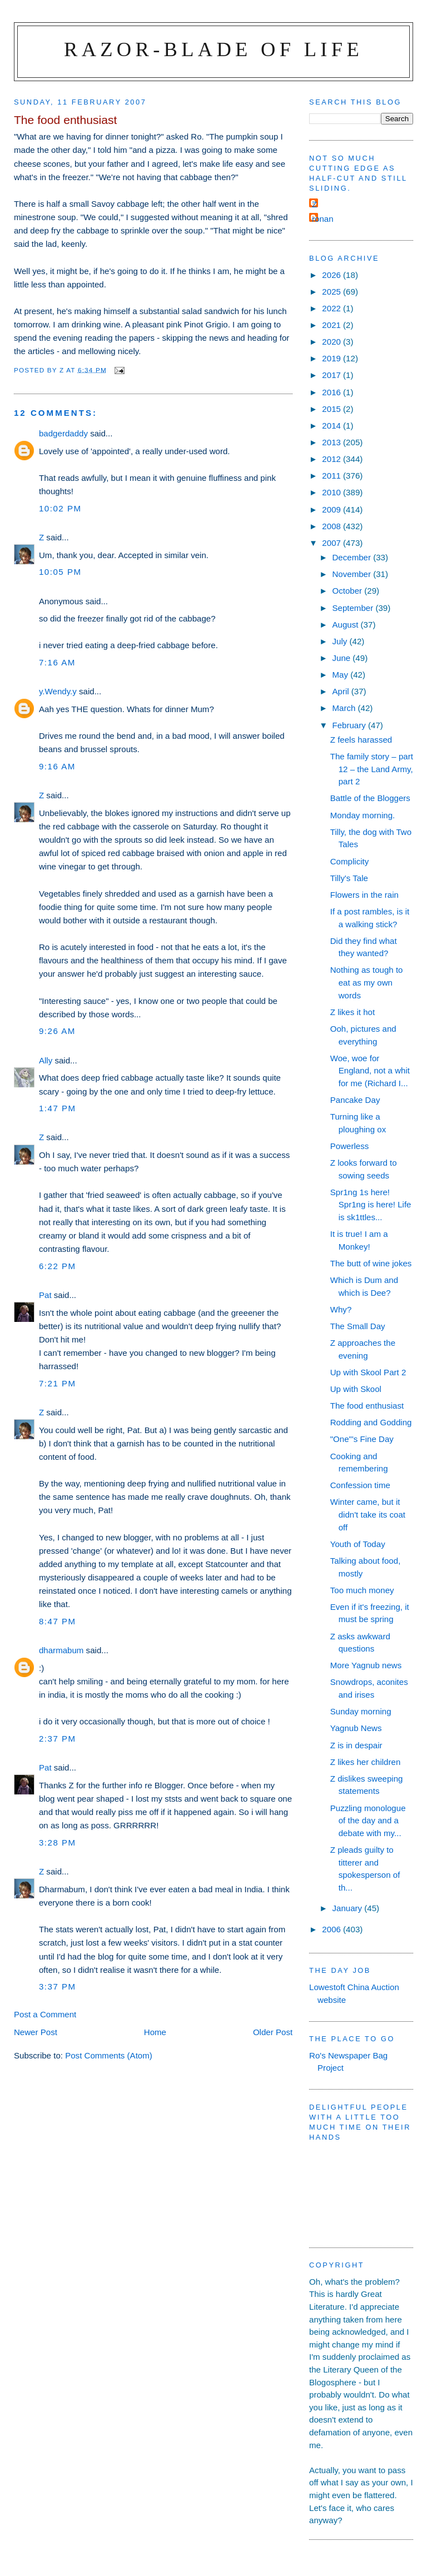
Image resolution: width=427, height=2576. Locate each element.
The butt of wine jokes (371, 1263)
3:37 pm (57, 1986)
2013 (332, 442)
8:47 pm (57, 1621)
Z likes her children (365, 1762)
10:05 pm (60, 571)
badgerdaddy (63, 433)
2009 (332, 509)
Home (155, 2032)
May (341, 674)
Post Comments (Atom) (108, 2055)
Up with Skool (355, 1389)
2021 (332, 325)
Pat (45, 1295)
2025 (332, 291)
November (352, 574)
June (342, 658)
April (341, 691)
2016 (332, 392)
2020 (332, 341)
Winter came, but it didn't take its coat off (367, 1514)
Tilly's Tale (349, 878)
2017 (332, 375)
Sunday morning (360, 1711)
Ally (45, 1060)
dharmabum (61, 1650)
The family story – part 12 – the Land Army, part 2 (371, 769)
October (348, 590)
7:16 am (57, 662)
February (350, 725)
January (348, 1908)
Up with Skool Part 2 (368, 1372)
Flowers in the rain (364, 894)
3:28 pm (57, 1842)
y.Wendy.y (58, 691)
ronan (323, 218)
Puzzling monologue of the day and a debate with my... (368, 1820)
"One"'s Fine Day (362, 1439)
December (352, 557)
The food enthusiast (367, 1405)
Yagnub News (356, 1728)
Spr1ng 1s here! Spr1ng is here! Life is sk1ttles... (370, 1204)
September (353, 608)
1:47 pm (57, 1108)
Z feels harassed (361, 739)
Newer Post (35, 2032)
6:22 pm (57, 1266)
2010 (332, 492)
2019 (332, 358)
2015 (332, 409)
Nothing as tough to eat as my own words (366, 982)
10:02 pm (60, 508)
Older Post (272, 2032)
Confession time (360, 1485)
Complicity (349, 861)
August (346, 624)
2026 (332, 275)
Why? (341, 1309)
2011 (332, 475)
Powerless (349, 1146)
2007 (332, 543)
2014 (332, 425)
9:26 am (57, 1031)
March (345, 708)
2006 (332, 1929)
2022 (332, 308)
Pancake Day (355, 1100)
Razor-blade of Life (213, 49)
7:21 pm (57, 1383)
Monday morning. (362, 815)
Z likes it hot (352, 1012)
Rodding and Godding (371, 1422)
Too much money (362, 1590)
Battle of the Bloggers (370, 798)
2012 (332, 459)
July (340, 641)
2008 (332, 526)
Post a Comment (45, 2014)
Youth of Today (357, 1544)
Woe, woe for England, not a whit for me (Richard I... (370, 1070)
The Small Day (357, 1326)
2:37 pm (57, 1738)
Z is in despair (356, 1745)
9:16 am (57, 766)
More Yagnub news (366, 1665)
